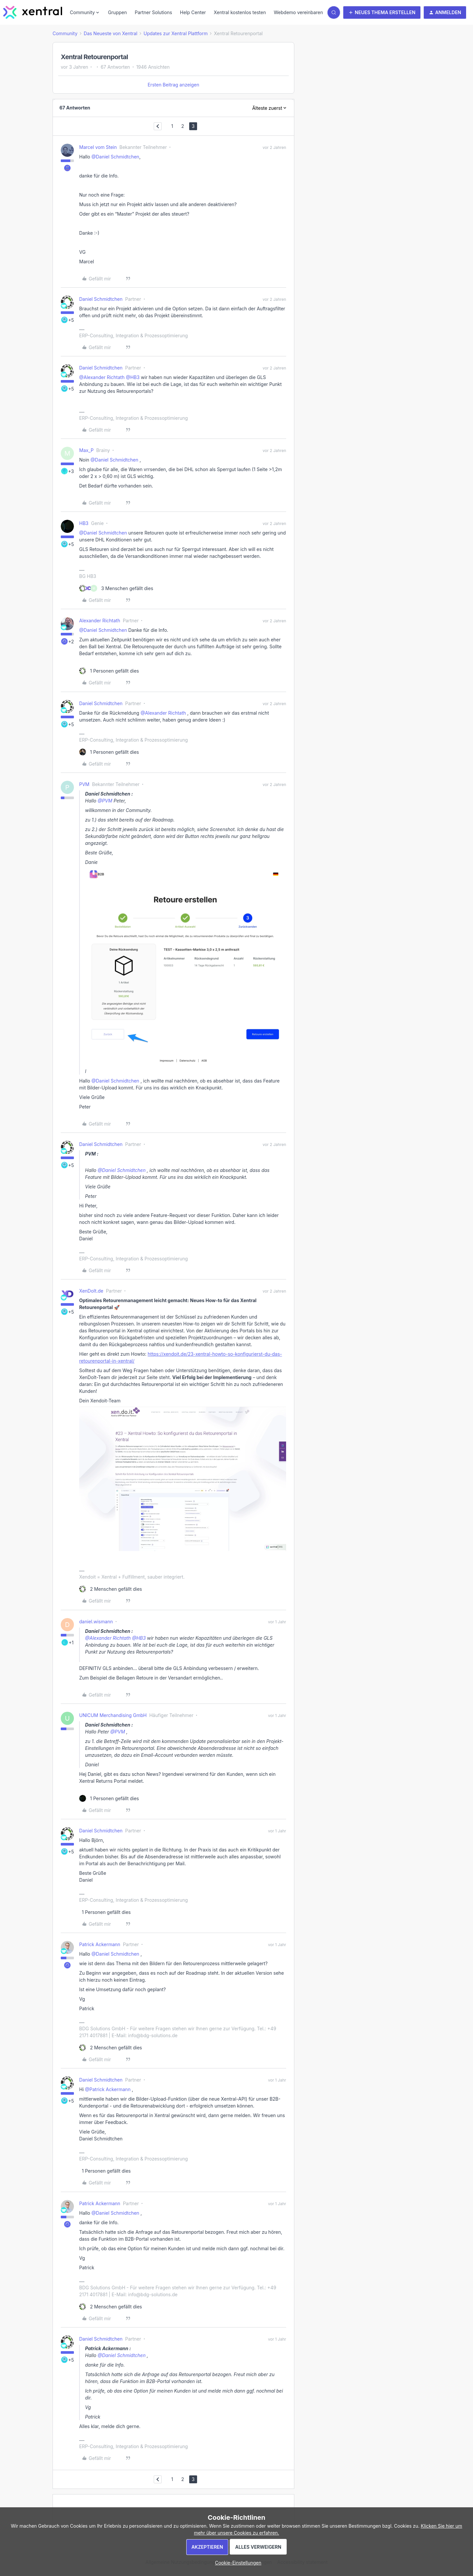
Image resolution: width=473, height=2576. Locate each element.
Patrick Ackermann (99, 1944)
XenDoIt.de (91, 1291)
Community (65, 33)
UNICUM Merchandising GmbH (112, 1715)
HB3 (83, 523)
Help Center (193, 12)
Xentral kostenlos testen (240, 12)
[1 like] (109, 670)
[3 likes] (116, 588)
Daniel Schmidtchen (101, 299)
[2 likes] (110, 1589)
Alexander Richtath (99, 620)
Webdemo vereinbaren (298, 12)
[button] (382, 12)
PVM (84, 784)
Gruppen (117, 12)
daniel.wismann (96, 1621)
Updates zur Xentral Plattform (176, 33)
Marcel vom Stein (98, 147)
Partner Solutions (153, 12)
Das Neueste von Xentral (110, 33)
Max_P (86, 450)
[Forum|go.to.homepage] (32, 12)
